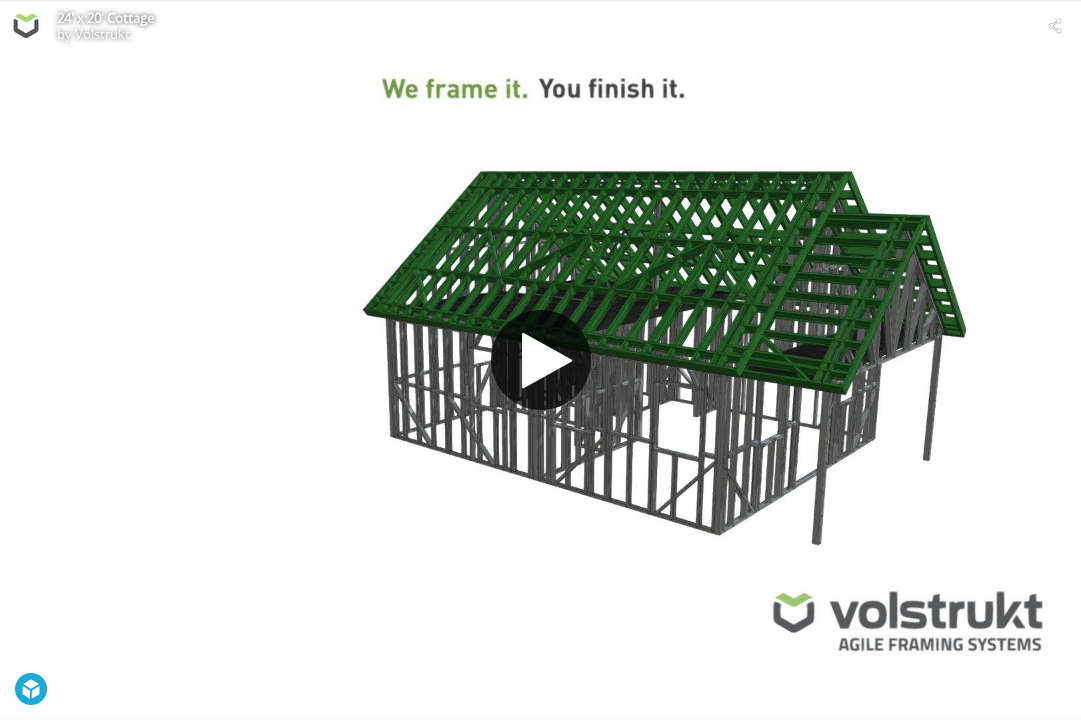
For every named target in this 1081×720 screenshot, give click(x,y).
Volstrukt (102, 34)
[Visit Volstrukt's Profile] (26, 26)
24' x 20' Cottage (105, 18)
